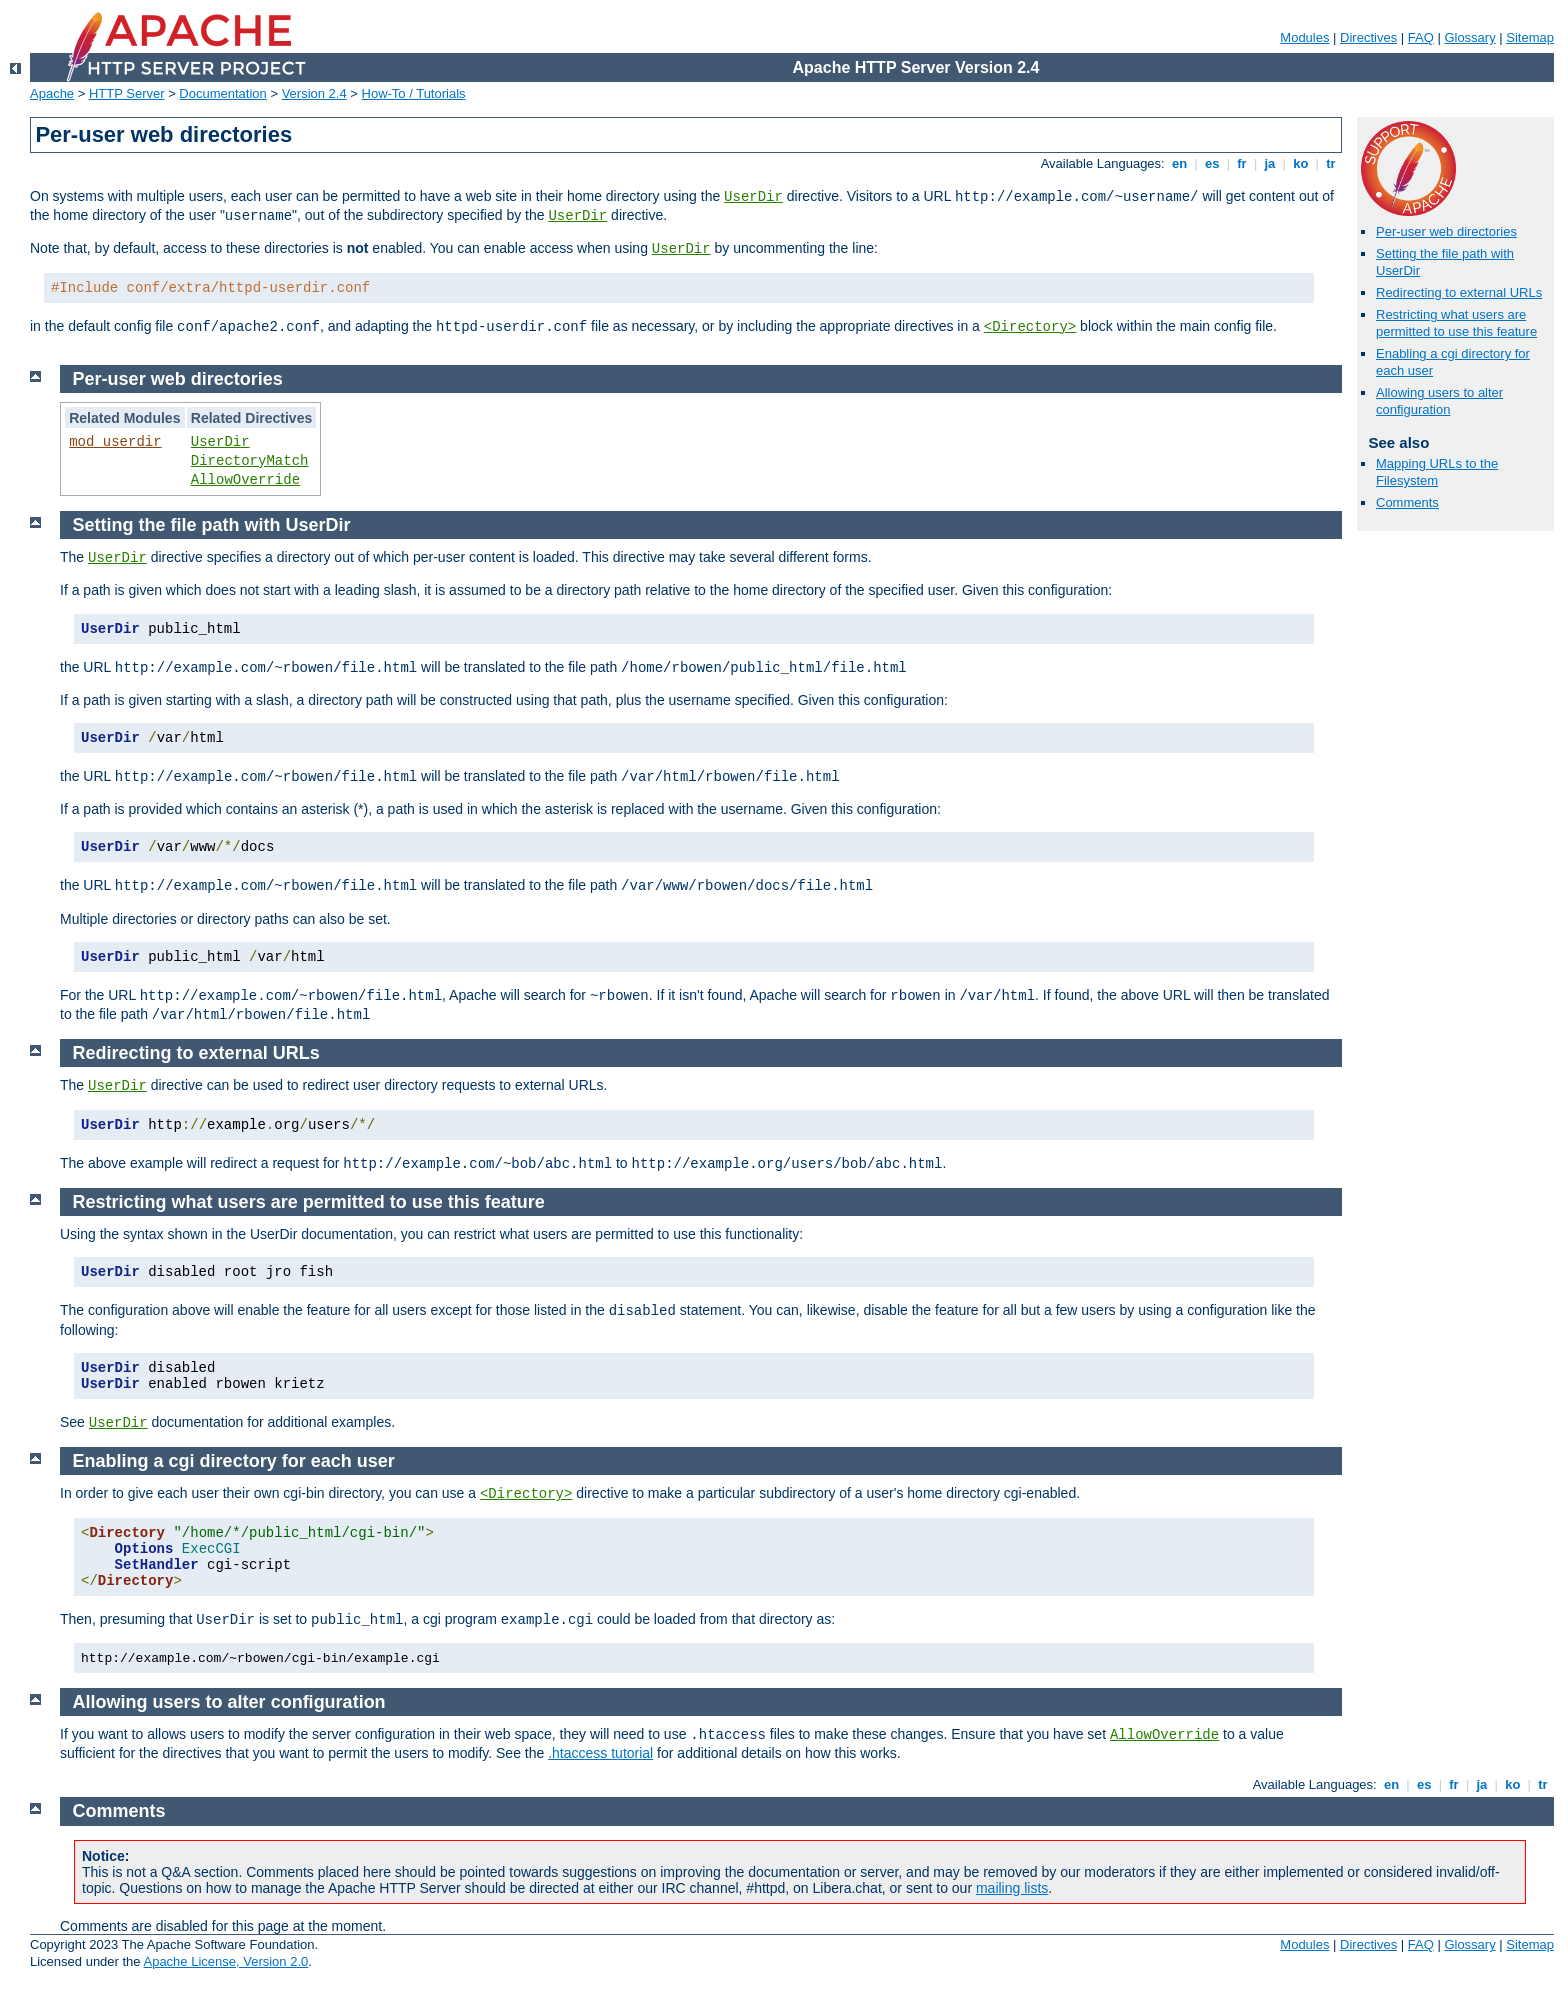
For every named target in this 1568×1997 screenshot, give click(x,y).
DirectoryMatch (250, 461)
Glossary (1469, 37)
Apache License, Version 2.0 (225, 1961)
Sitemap (1530, 37)
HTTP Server (127, 93)
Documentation (222, 93)
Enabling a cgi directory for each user (234, 1461)
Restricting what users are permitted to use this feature (1456, 323)
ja (1270, 163)
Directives (1368, 37)
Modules (1304, 37)
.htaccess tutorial (600, 1753)
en (1179, 163)
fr (1242, 163)
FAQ (1421, 37)
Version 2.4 (314, 93)
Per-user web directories (1446, 231)
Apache (52, 93)
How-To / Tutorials (414, 93)
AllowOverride (245, 480)
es (1212, 163)
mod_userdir (115, 442)
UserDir (753, 197)
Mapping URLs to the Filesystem (1437, 472)
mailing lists (1012, 1888)
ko (1301, 163)
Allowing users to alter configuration (1439, 401)
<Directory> (1030, 327)
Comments (1407, 502)
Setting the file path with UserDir (212, 525)
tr (1331, 163)
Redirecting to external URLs (1459, 292)
